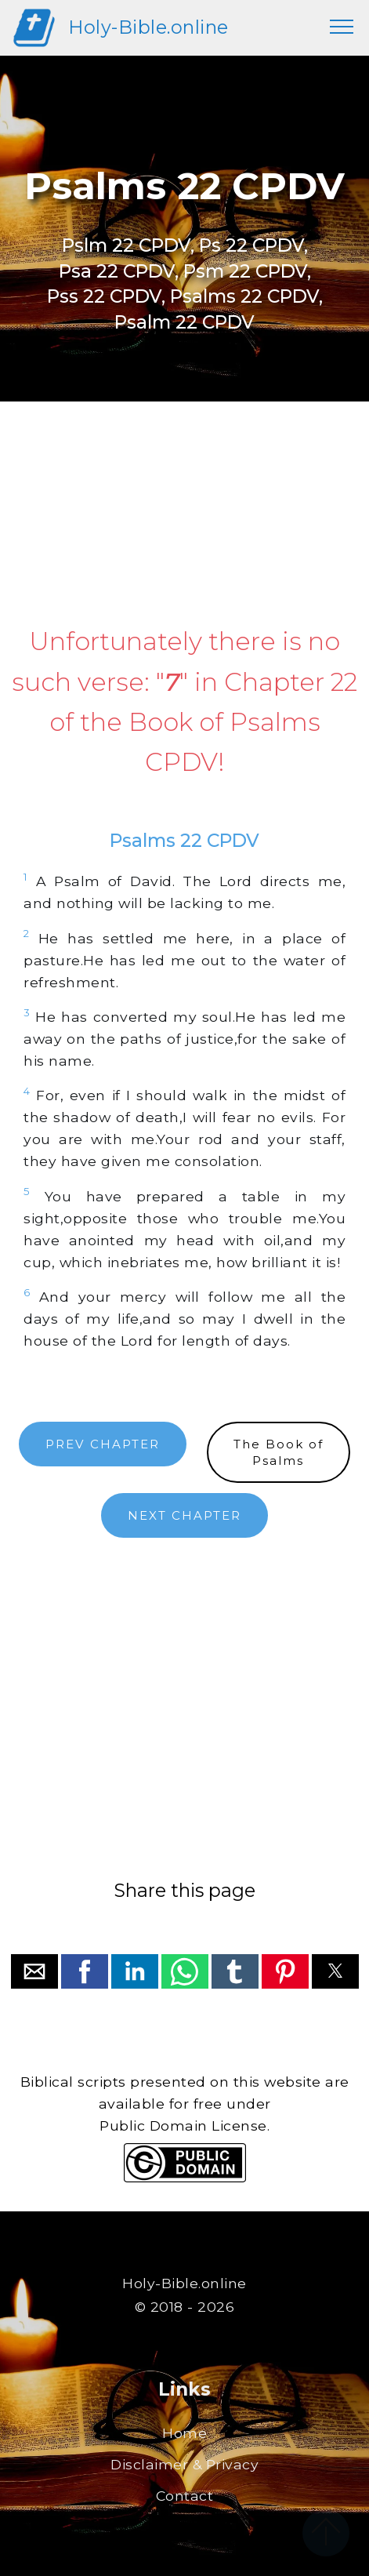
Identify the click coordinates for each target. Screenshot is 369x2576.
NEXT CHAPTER (184, 1515)
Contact (185, 2495)
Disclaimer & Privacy (184, 2464)
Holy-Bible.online (148, 27)
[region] (184, 514)
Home (184, 2433)
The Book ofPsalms (278, 1452)
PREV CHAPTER (102, 1444)
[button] (34, 1971)
